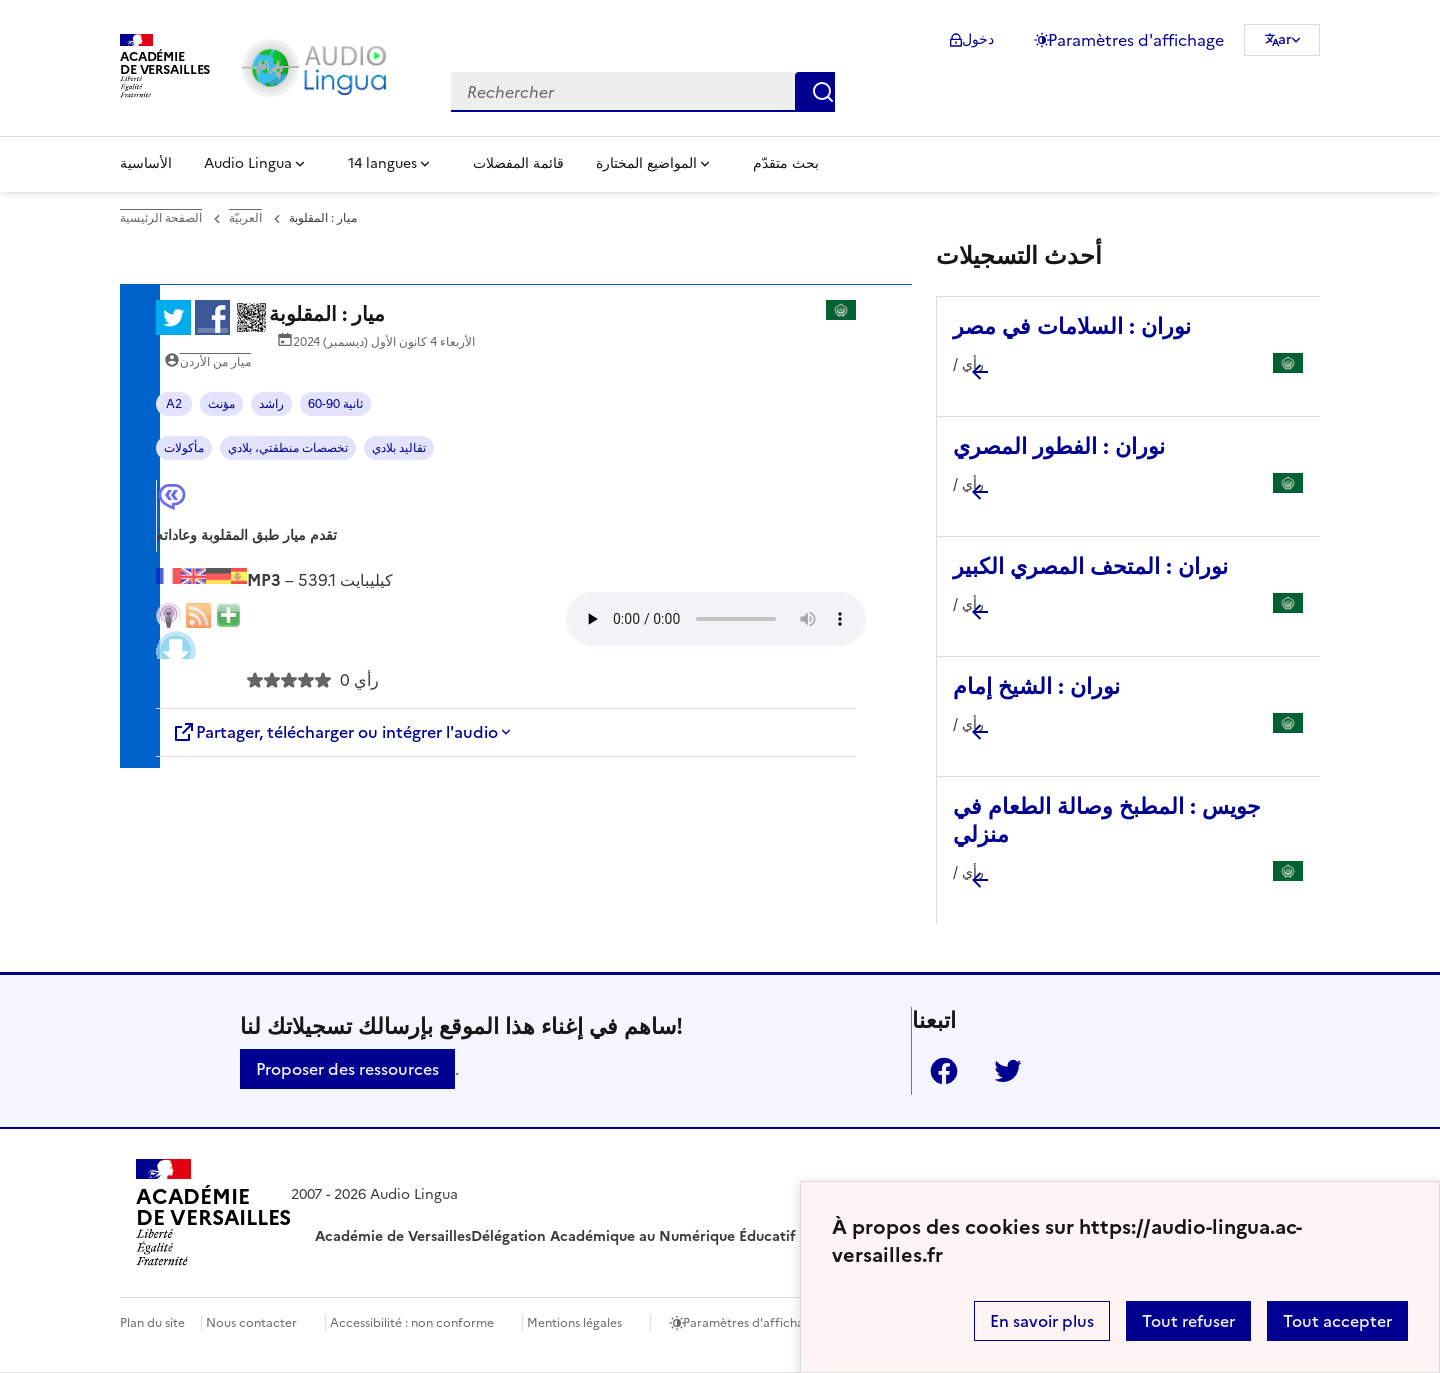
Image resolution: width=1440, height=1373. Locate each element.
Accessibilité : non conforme (412, 1323)
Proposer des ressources (347, 1069)
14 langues (382, 163)
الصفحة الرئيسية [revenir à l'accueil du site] (161, 218)
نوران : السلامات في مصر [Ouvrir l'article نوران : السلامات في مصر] (1072, 326)
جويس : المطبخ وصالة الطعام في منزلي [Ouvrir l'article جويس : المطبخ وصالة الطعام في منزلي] (1107, 820)
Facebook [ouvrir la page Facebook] (936, 1071)
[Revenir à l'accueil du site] (213, 1216)
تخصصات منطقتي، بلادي (288, 448)
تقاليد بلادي (399, 448)
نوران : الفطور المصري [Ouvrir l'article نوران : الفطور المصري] (1059, 446)
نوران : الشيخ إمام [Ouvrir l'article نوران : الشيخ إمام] (1036, 686)
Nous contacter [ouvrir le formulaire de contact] (251, 1323)
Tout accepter (1337, 1321)
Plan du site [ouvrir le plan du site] (152, 1323)
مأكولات (184, 448)
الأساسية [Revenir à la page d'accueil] (146, 163)
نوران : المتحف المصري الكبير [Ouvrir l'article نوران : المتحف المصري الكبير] (1090, 566)
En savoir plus (1042, 1321)
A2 (174, 404)
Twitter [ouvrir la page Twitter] (1000, 1071)
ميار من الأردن (215, 362)
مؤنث (221, 404)
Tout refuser (1188, 1321)
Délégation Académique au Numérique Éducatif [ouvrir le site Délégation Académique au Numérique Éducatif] (633, 1236)
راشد (271, 404)
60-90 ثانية (335, 404)
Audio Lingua (248, 163)
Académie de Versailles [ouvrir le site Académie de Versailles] (393, 1236)
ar (1285, 39)
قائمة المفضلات (518, 163)
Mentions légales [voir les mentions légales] (574, 1323)
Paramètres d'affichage (750, 1323)
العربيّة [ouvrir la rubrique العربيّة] (245, 218)
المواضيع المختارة (646, 163)
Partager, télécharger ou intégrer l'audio (335, 732)
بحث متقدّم (786, 163)
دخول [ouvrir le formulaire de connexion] (978, 39)
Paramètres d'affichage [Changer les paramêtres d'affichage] (1136, 40)
